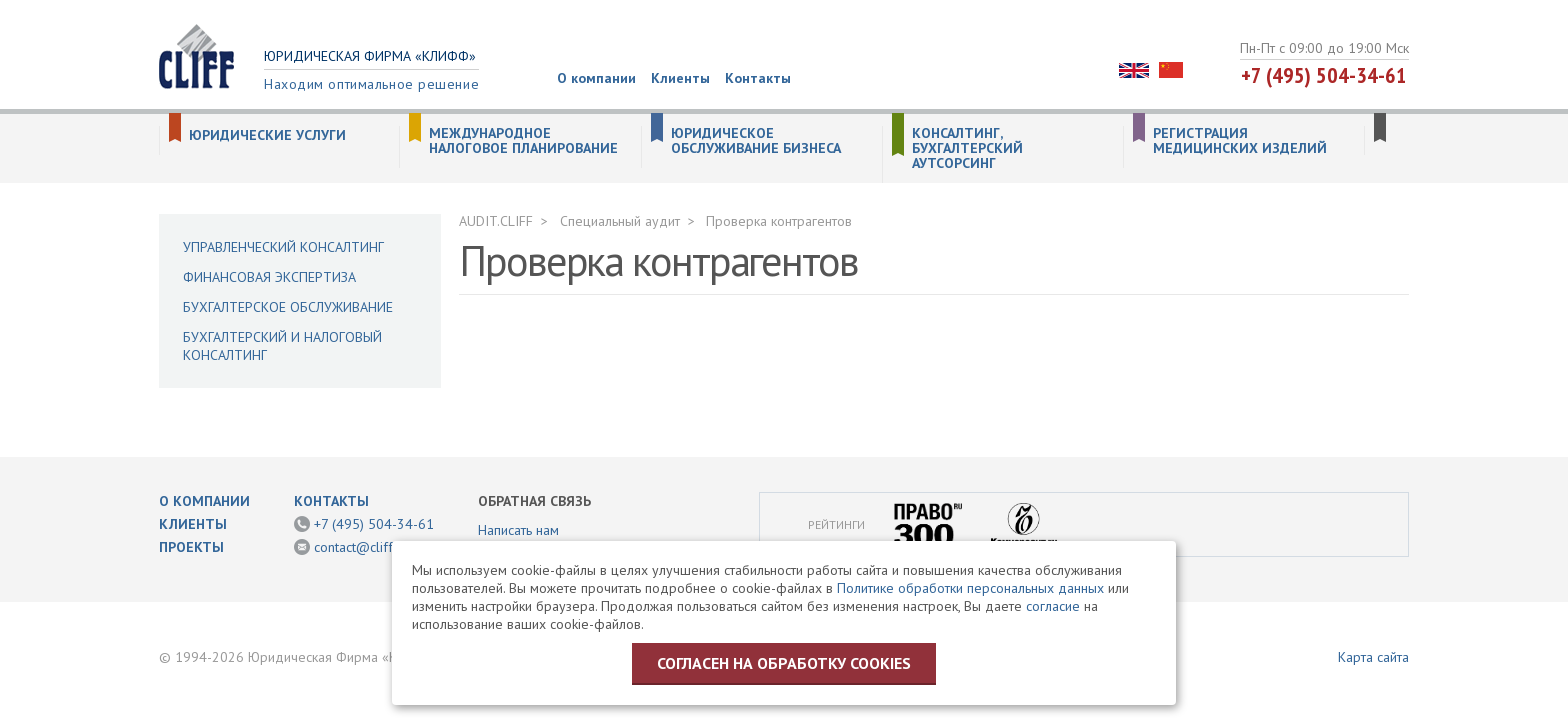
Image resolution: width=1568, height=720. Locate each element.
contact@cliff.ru (361, 547)
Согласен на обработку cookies (784, 663)
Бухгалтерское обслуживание (288, 307)
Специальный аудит (620, 221)
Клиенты (680, 78)
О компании (596, 78)
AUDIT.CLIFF (496, 221)
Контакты (758, 78)
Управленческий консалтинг (283, 247)
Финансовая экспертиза (269, 277)
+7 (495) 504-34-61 (1324, 75)
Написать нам (518, 530)
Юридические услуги (267, 135)
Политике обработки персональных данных (970, 588)
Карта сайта (1373, 657)
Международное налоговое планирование (523, 141)
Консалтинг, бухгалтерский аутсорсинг (967, 148)
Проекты (191, 547)
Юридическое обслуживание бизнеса (756, 141)
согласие (1053, 606)
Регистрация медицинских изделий (1240, 141)
